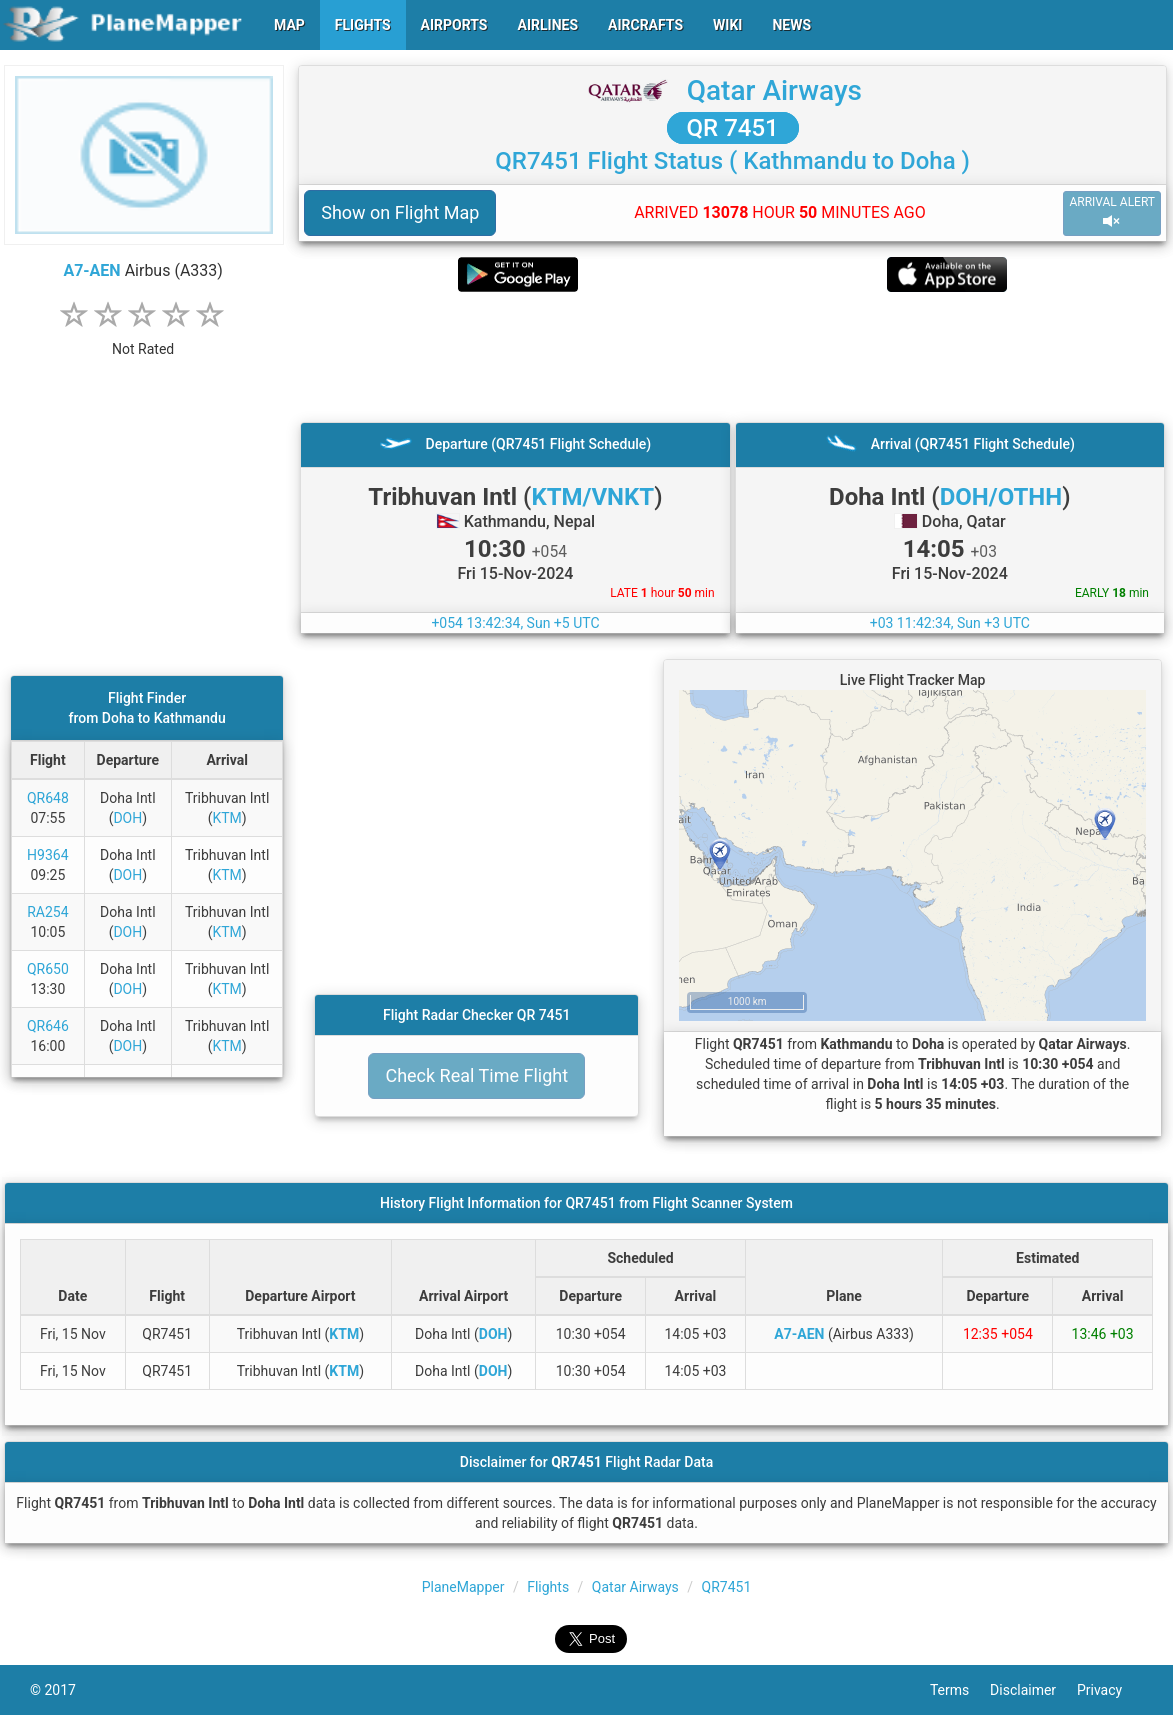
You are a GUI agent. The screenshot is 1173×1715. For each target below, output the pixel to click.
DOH (127, 818)
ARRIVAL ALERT (1112, 212)
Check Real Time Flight (476, 1075)
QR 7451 (733, 128)
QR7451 (727, 1587)
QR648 (48, 798)
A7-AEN (91, 270)
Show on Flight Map (400, 212)
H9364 (47, 855)
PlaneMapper (463, 1587)
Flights (548, 1587)
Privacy (1110, 1690)
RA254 (47, 912)
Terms (960, 1690)
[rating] (143, 338)
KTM (226, 818)
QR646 (48, 1026)
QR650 (48, 969)
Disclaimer (1033, 1690)
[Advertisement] (732, 357)
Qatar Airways (774, 90)
